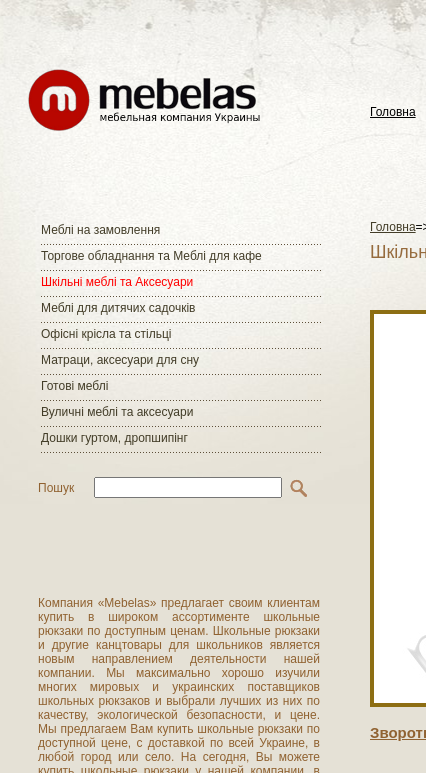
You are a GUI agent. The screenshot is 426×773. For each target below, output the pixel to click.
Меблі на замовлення (100, 230)
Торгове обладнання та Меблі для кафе (151, 256)
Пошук (56, 488)
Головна (393, 112)
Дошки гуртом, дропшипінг (114, 438)
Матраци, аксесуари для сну (120, 360)
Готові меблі (74, 386)
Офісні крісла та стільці (106, 334)
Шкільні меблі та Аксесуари (117, 282)
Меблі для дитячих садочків (118, 308)
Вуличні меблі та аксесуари (117, 412)
